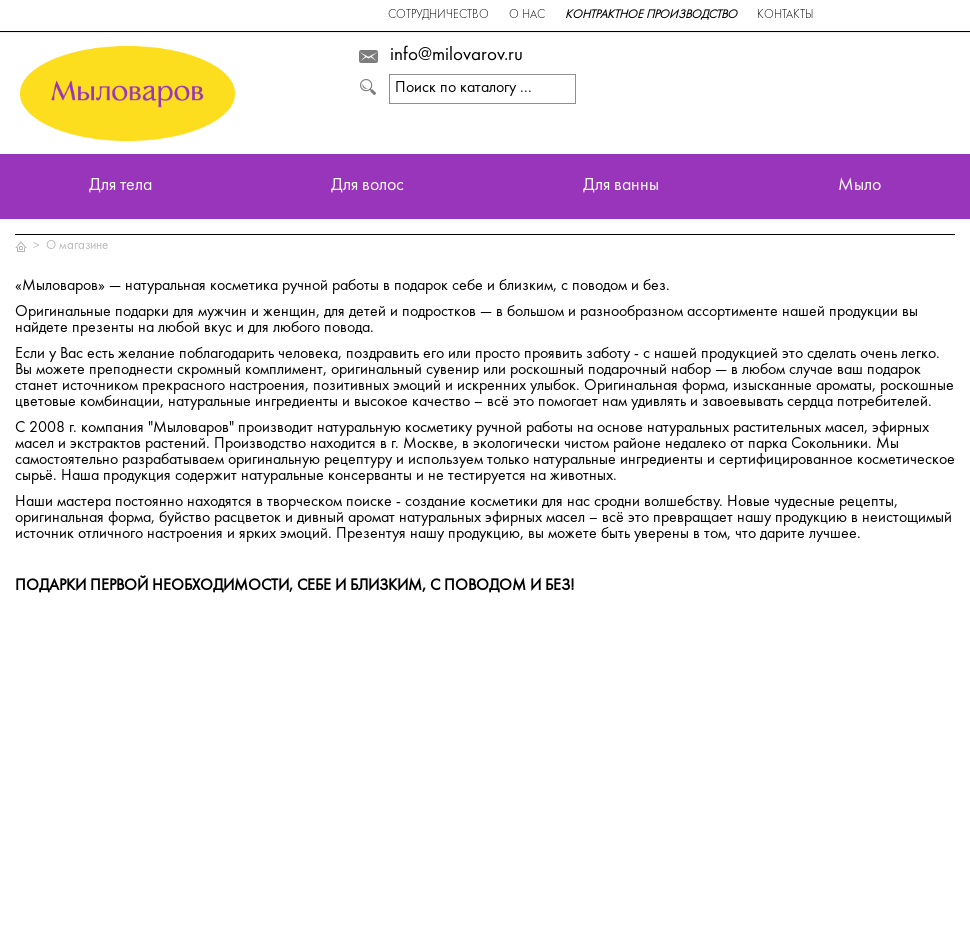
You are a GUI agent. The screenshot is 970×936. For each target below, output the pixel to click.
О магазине (77, 246)
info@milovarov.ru (456, 56)
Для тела (120, 186)
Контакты (785, 15)
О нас (527, 15)
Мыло (859, 186)
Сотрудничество (438, 15)
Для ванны (621, 186)
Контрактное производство (651, 15)
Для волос (367, 186)
